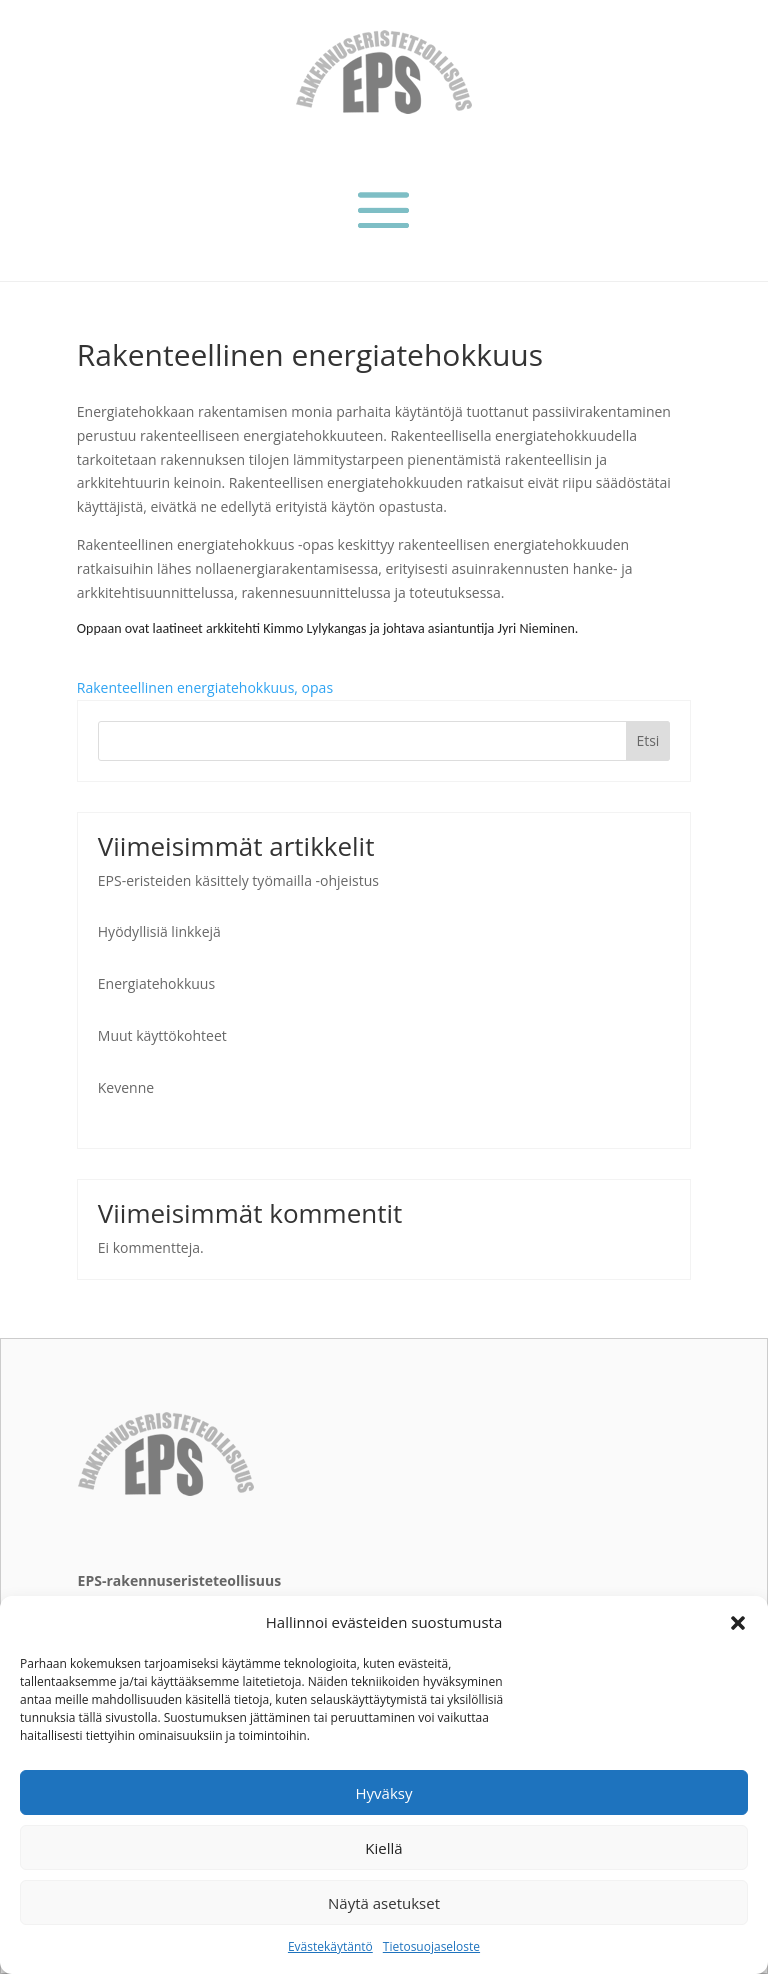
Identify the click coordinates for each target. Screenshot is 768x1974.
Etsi (647, 740)
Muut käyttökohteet (162, 1035)
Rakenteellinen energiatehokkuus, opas (205, 687)
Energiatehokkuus (156, 983)
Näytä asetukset (384, 1903)
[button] (738, 1623)
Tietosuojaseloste (431, 1946)
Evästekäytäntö (330, 1946)
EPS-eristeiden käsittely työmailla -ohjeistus (238, 880)
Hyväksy (384, 1793)
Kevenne (126, 1087)
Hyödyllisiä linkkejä (159, 931)
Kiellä (383, 1848)
